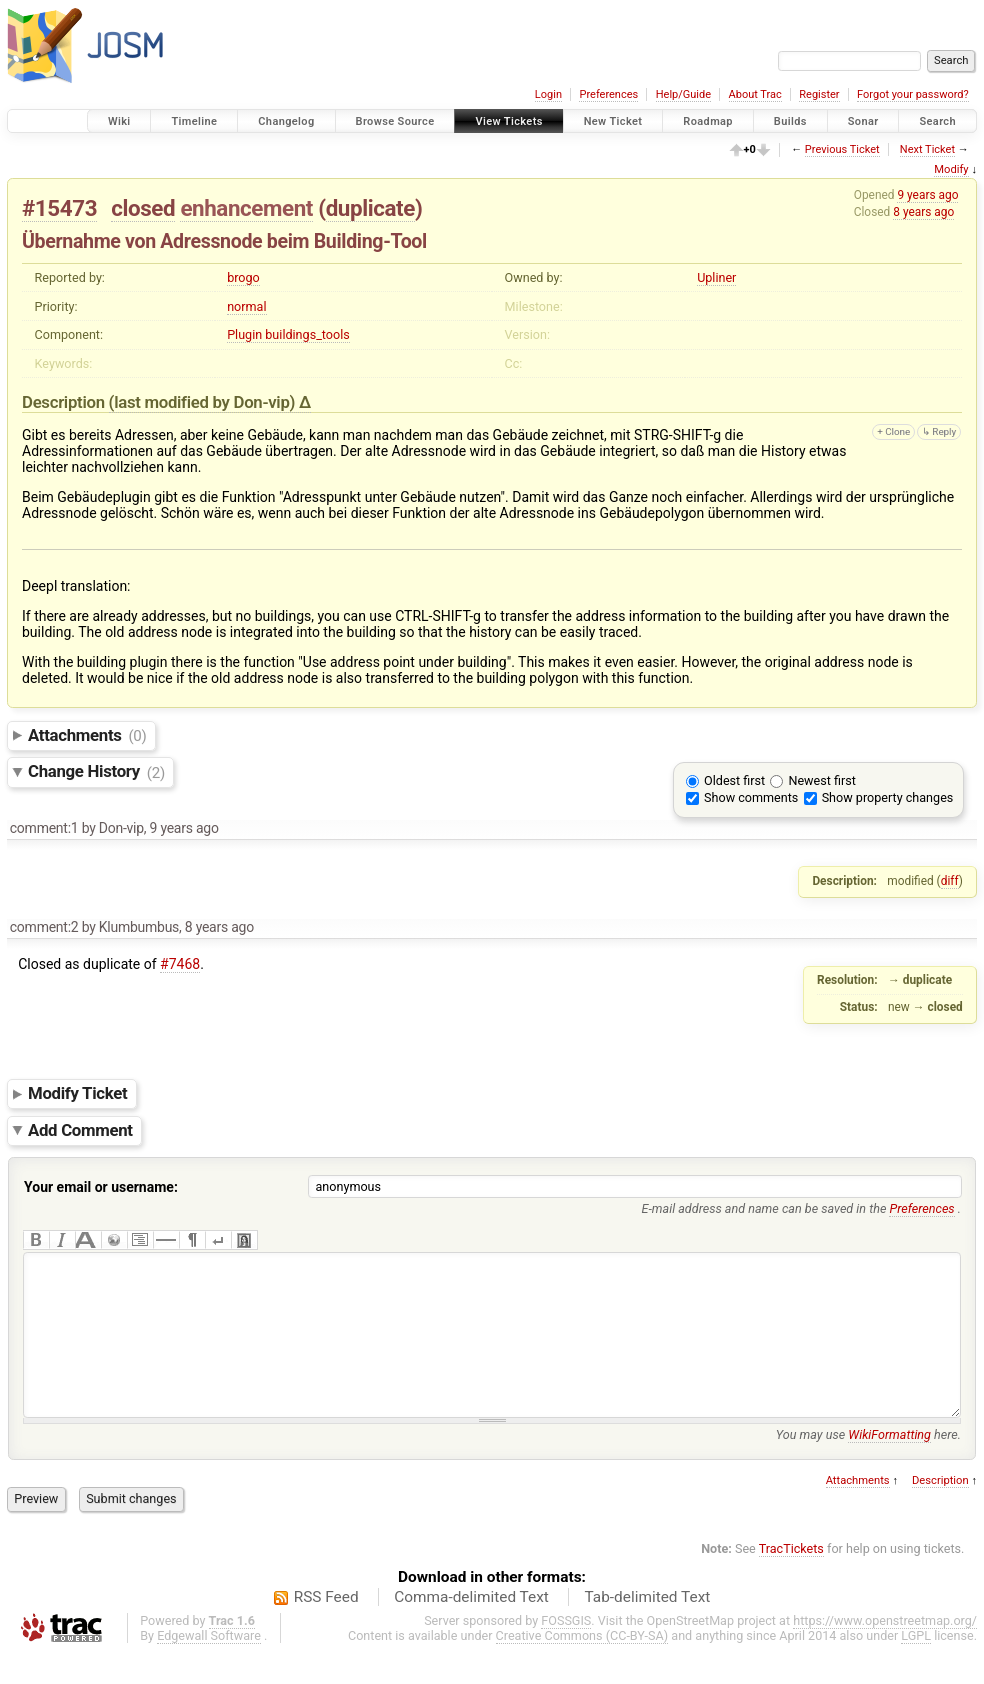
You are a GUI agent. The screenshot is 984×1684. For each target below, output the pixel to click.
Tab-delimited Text (647, 1627)
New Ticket (613, 121)
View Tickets (508, 121)
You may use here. (868, 1464)
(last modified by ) (204, 402)
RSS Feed (326, 1627)
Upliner (716, 277)
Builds (790, 121)
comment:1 (44, 828)
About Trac (755, 94)
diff (950, 881)
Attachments (87, 735)
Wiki (119, 121)
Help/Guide (683, 94)
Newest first (821, 780)
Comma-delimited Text (471, 1627)
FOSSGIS (566, 1650)
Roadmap (708, 121)
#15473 (59, 208)
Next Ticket (927, 149)
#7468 (180, 964)
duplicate (370, 208)
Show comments (751, 797)
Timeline (194, 121)
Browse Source (395, 121)
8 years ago (923, 212)
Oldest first (734, 780)
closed (143, 208)
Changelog (286, 121)
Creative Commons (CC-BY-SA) (582, 1665)
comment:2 (44, 927)
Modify (951, 169)
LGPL (916, 1665)
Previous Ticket (842, 149)
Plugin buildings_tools (288, 334)
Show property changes (888, 797)
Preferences (608, 94)
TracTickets (791, 1578)
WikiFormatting (889, 1464)
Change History (96, 772)
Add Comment (80, 1130)
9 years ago (927, 195)
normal (246, 306)
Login (548, 94)
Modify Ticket (77, 1093)
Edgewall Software (209, 1665)
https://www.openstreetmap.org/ (885, 1650)
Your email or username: (101, 1187)
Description (940, 1510)
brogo (243, 277)
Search (937, 121)
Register (819, 94)
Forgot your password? (913, 94)
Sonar (863, 121)
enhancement (246, 208)
